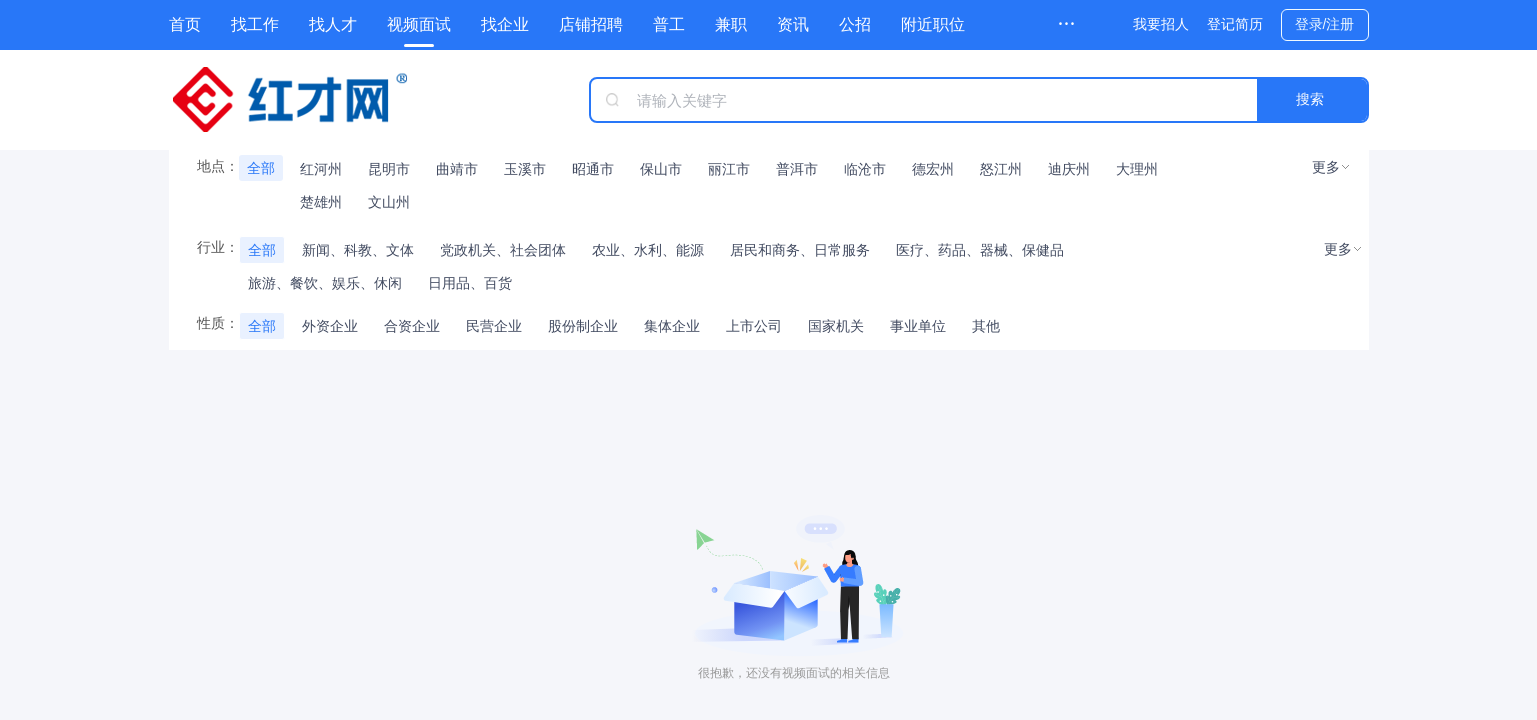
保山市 (661, 169)
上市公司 (754, 326)
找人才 (333, 24)
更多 (1326, 167)
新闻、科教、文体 (358, 250)
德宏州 (933, 169)
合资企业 (412, 326)
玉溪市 (525, 169)
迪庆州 (1069, 169)
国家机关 (836, 326)
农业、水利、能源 (648, 250)
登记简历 (1235, 24)
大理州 (1137, 169)
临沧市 (865, 169)
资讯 (793, 24)
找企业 (505, 24)
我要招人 (1161, 24)
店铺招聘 (591, 24)
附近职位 (933, 24)
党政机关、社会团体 (503, 250)
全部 (261, 168)
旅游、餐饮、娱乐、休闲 (325, 283)
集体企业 (672, 326)
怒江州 (1001, 169)
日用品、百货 (470, 283)
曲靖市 (457, 169)
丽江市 (729, 169)
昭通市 (593, 169)
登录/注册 (1325, 24)
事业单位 (918, 326)
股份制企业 (583, 326)
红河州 (321, 169)
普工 (669, 24)
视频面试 (419, 24)
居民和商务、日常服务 (800, 250)
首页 (185, 24)
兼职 (731, 24)
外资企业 (330, 326)
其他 (986, 326)
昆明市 (389, 169)
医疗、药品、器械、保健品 (980, 250)
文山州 (389, 202)
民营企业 (494, 326)
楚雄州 (321, 202)
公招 (855, 24)
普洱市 (797, 169)
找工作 (255, 24)
